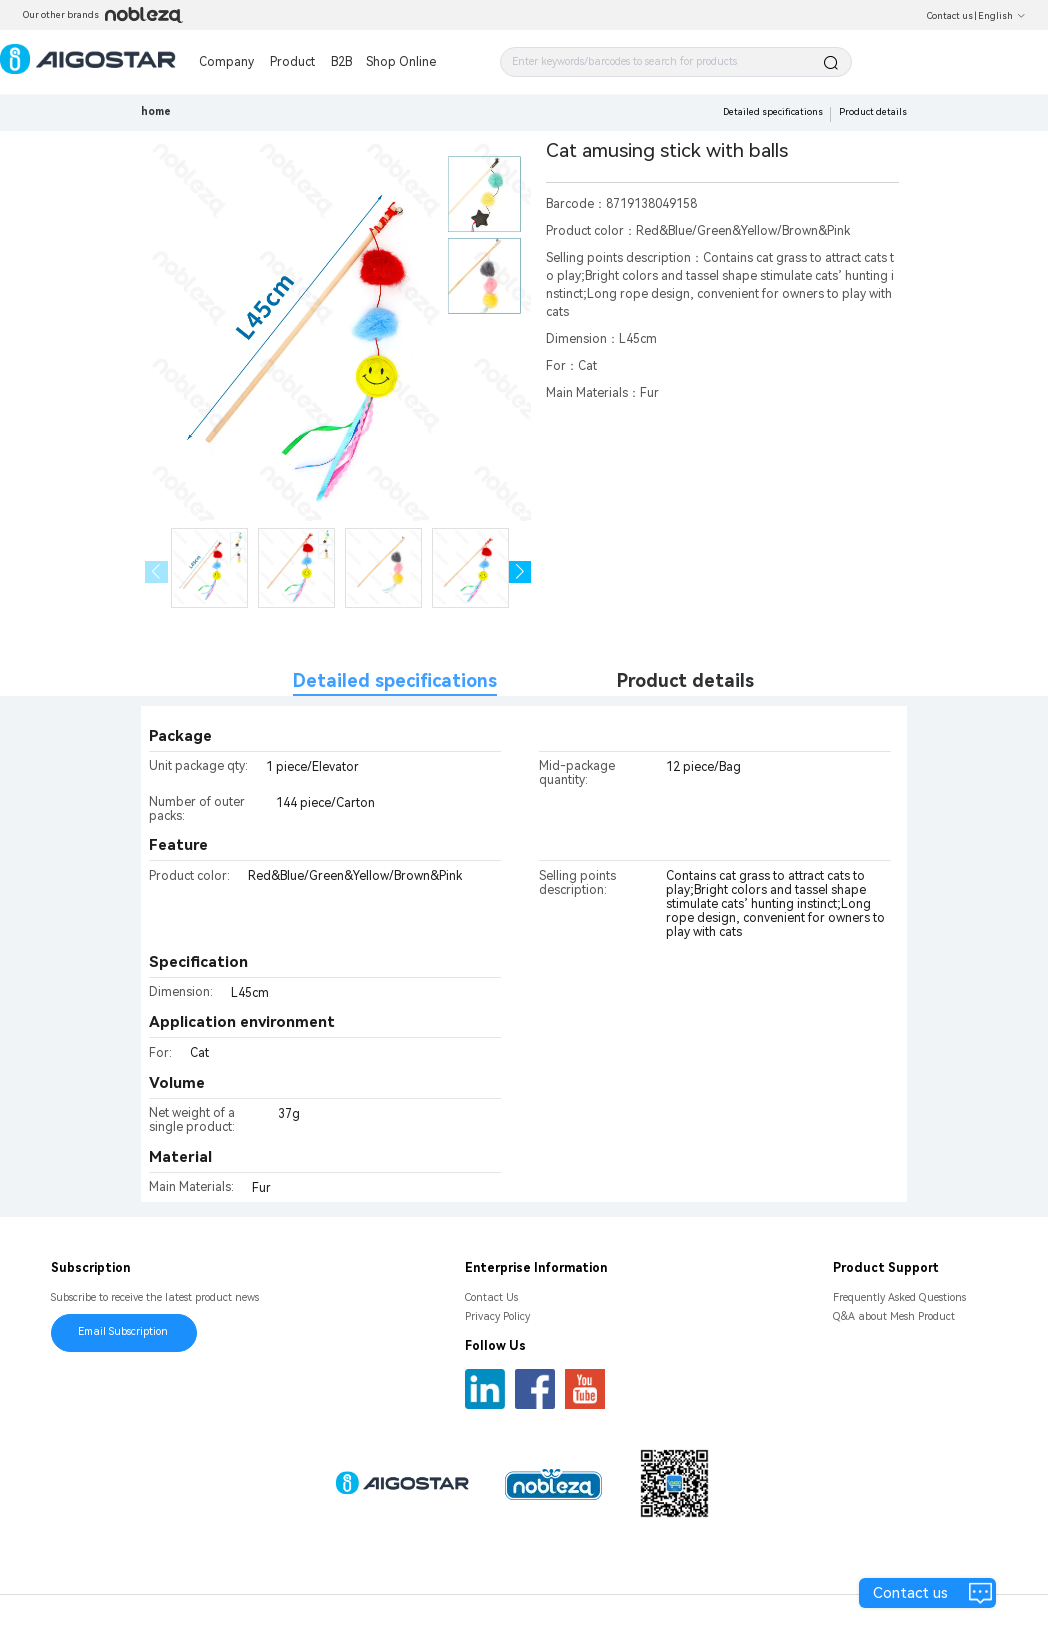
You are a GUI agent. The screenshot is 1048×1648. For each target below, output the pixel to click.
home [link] (156, 111)
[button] (520, 572)
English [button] (1002, 16)
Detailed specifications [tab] (395, 680)
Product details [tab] (685, 680)
